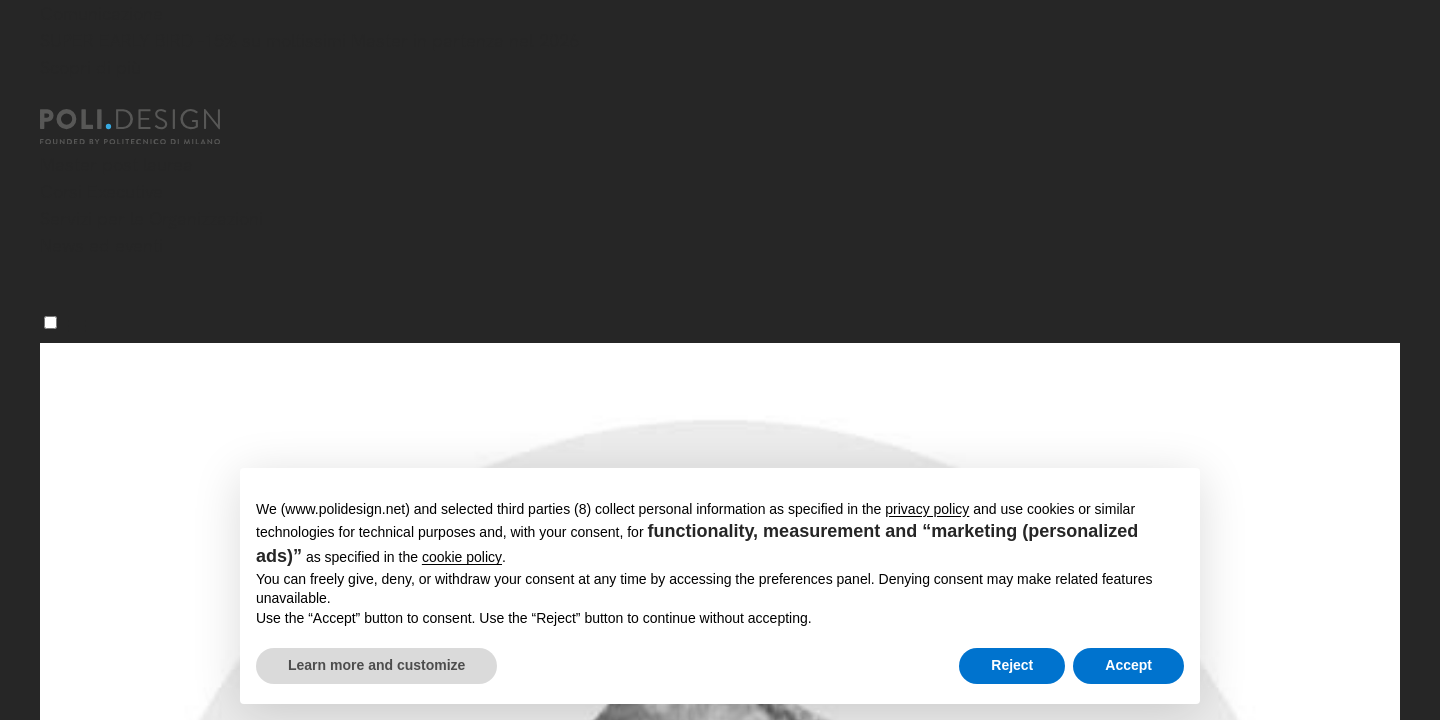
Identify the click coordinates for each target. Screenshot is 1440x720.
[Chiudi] (52, 97)
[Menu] (50, 322)
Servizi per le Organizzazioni (151, 218)
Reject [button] (1012, 665)
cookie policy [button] (462, 557)
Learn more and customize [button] (376, 665)
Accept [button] (1128, 665)
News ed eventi (101, 245)
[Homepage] (148, 127)
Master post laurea (116, 164)
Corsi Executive (101, 191)
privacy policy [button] (927, 509)
